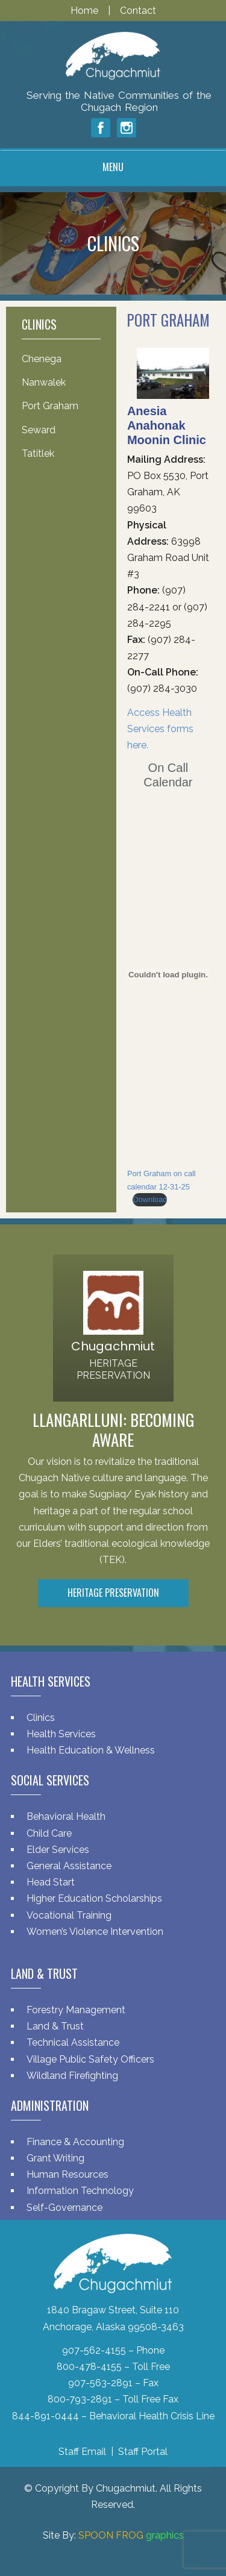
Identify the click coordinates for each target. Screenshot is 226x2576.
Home (86, 10)
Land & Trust (55, 2026)
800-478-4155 (89, 2366)
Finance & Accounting (75, 2142)
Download (150, 1199)
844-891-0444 (45, 2416)
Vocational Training (69, 1915)
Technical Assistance (73, 2042)
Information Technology (80, 2190)
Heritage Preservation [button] (113, 1592)
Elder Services (58, 1849)
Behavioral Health (66, 1816)
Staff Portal (143, 2451)
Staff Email (82, 2451)
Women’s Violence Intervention (95, 1931)
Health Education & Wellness (91, 1750)
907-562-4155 (94, 2350)
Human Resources (67, 2174)
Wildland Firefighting (72, 2075)
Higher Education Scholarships (94, 1898)
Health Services (61, 1734)
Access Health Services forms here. (160, 729)
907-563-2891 (100, 2383)
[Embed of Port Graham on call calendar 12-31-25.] (168, 974)
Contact (138, 10)
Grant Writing (55, 2158)
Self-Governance (64, 2207)
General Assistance (69, 1866)
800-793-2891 (80, 2399)
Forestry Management (76, 2010)
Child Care (49, 1833)
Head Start (51, 1882)
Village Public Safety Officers (90, 2059)
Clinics (41, 1717)
